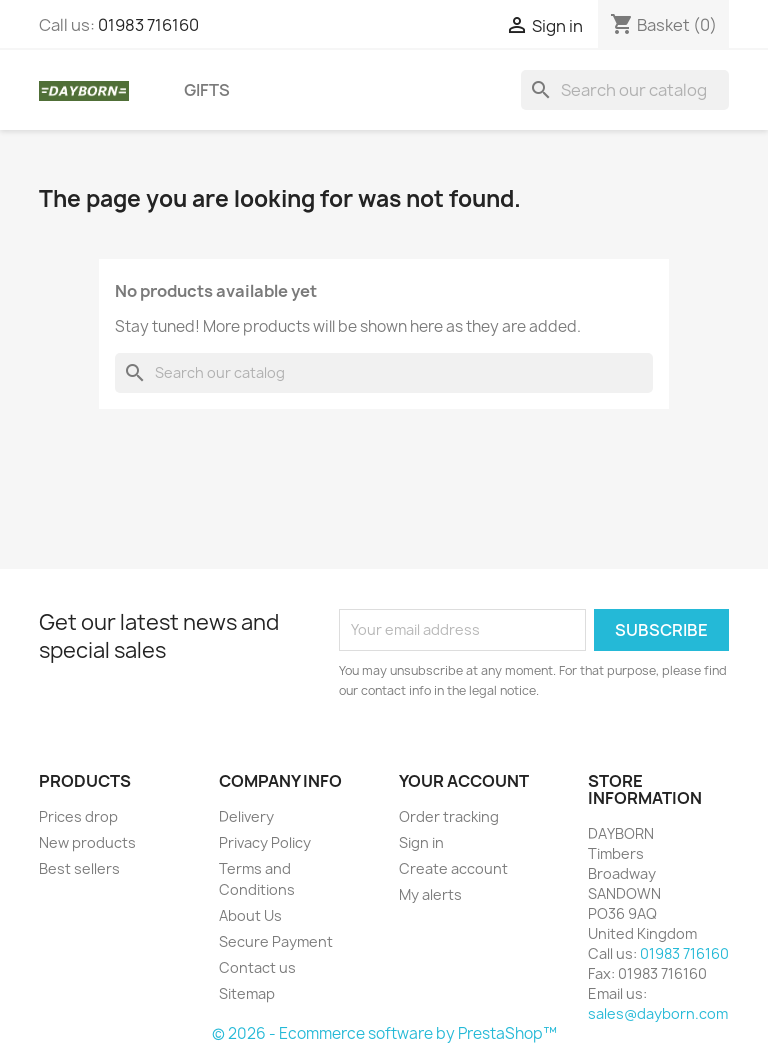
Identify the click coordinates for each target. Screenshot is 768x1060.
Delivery (246, 816)
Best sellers (79, 868)
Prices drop (78, 816)
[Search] (625, 90)
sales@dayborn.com (658, 1013)
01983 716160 (148, 25)
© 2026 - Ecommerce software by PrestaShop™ (384, 1033)
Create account (453, 868)
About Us (250, 915)
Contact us (257, 967)
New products (87, 842)
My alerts (430, 894)
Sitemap (247, 993)
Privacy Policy (265, 842)
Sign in (421, 842)
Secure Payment (276, 941)
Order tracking (449, 816)
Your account (464, 781)
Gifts (207, 90)
